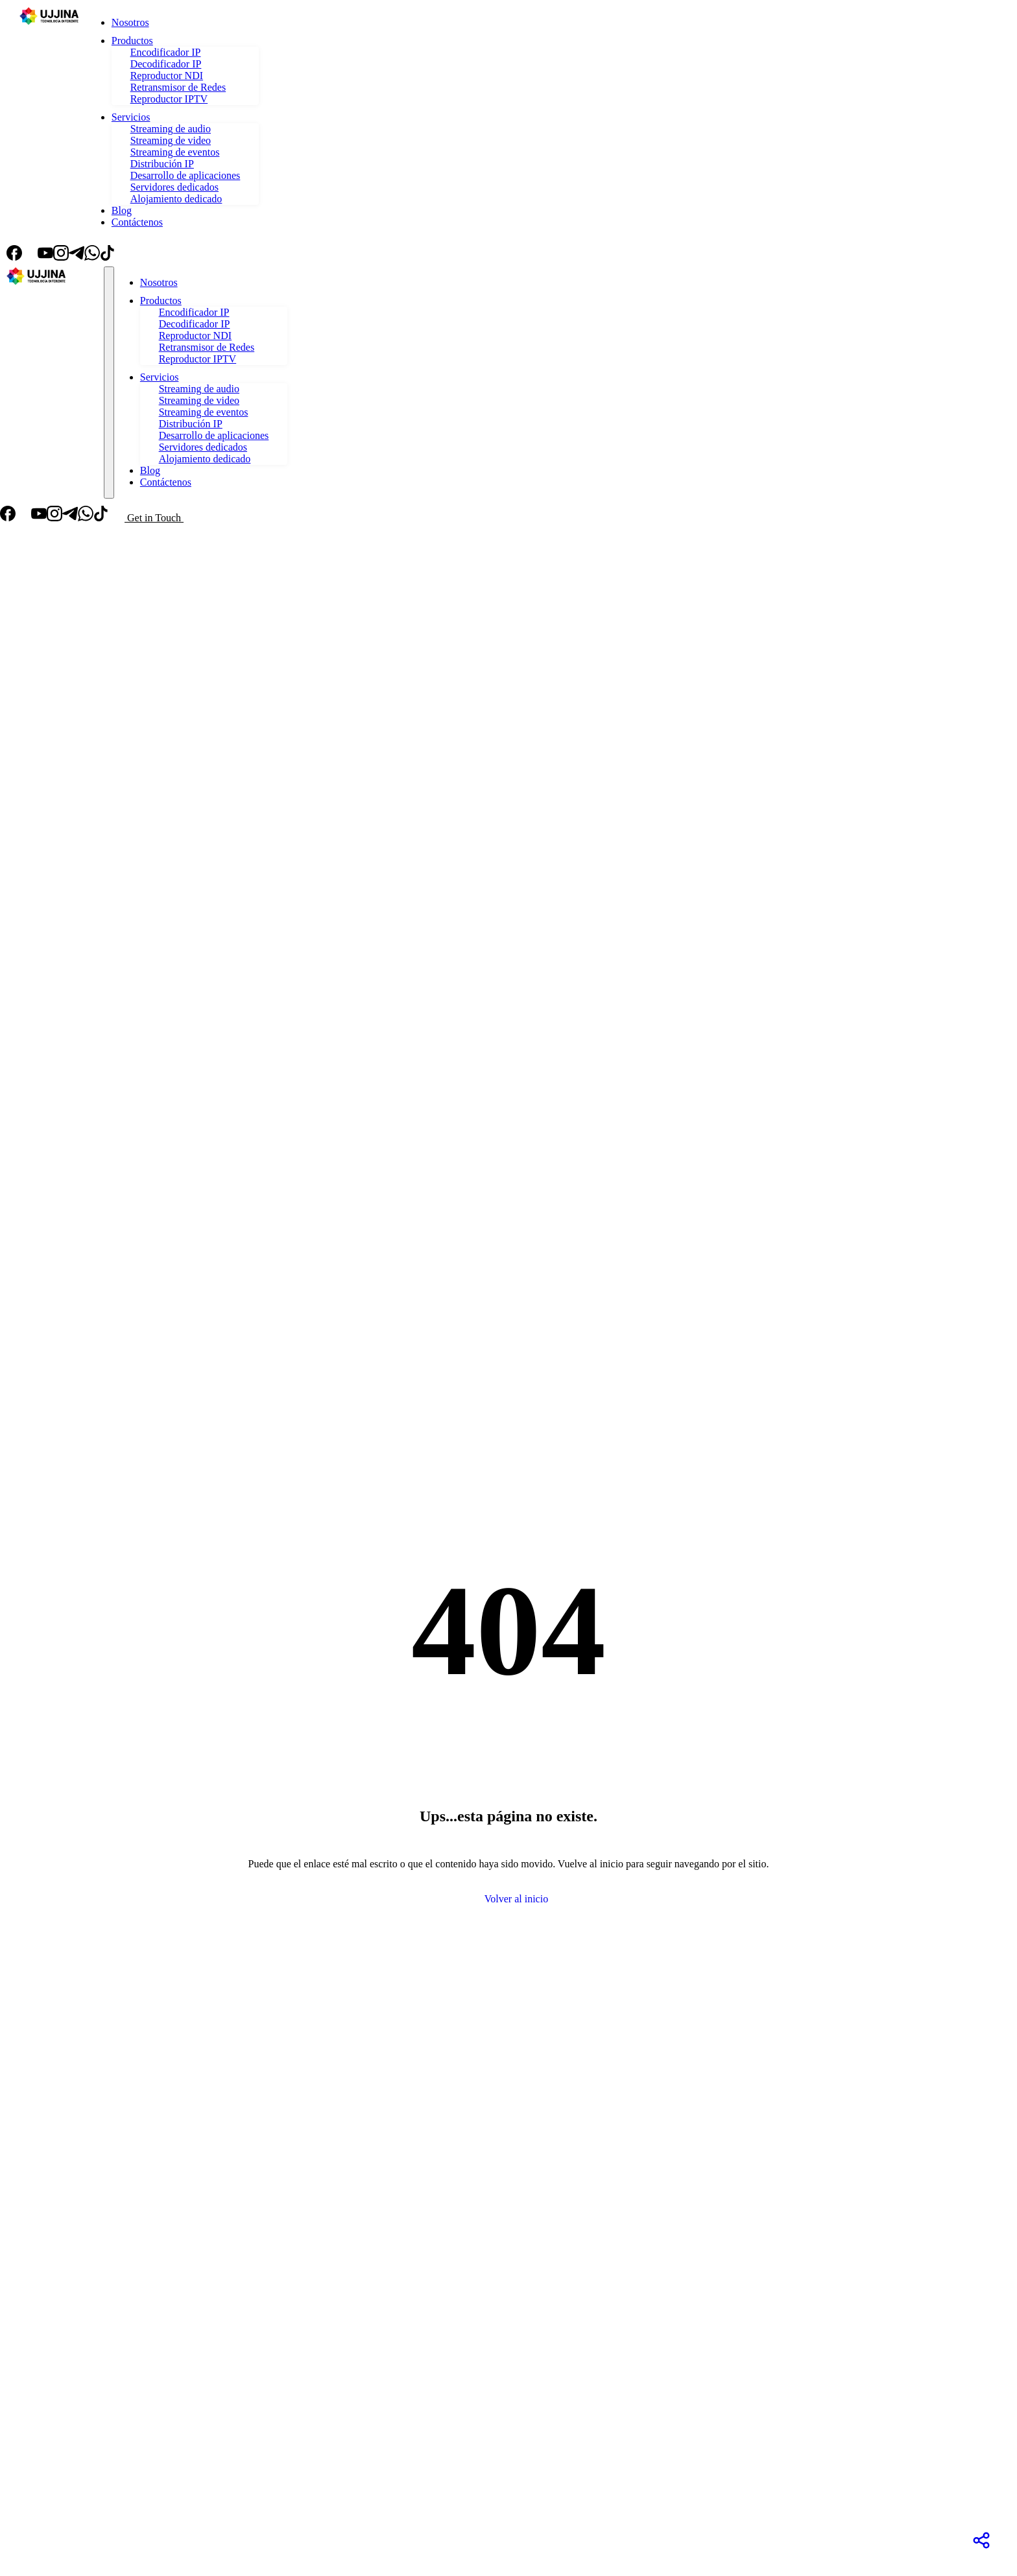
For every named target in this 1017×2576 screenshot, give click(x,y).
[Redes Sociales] (981, 2540)
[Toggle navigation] (109, 382)
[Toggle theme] (131, 254)
